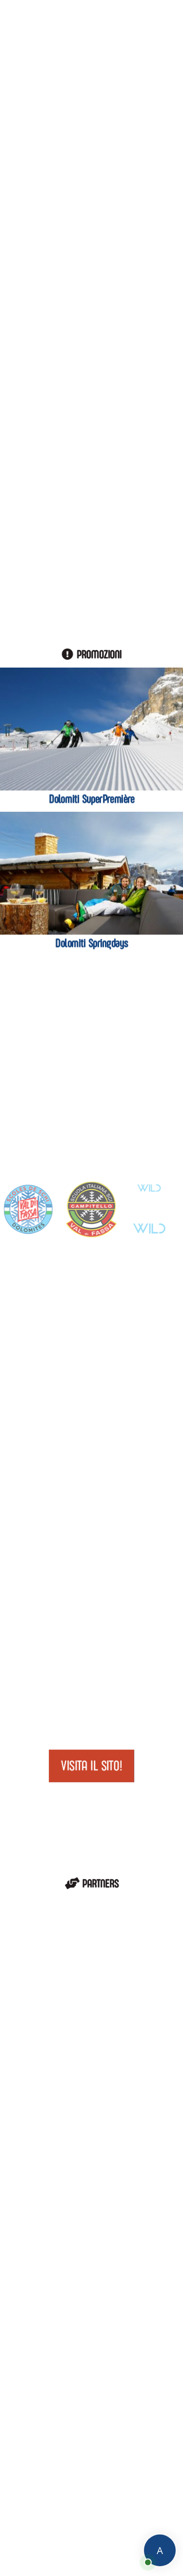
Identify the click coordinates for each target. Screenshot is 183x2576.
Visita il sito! (91, 1766)
